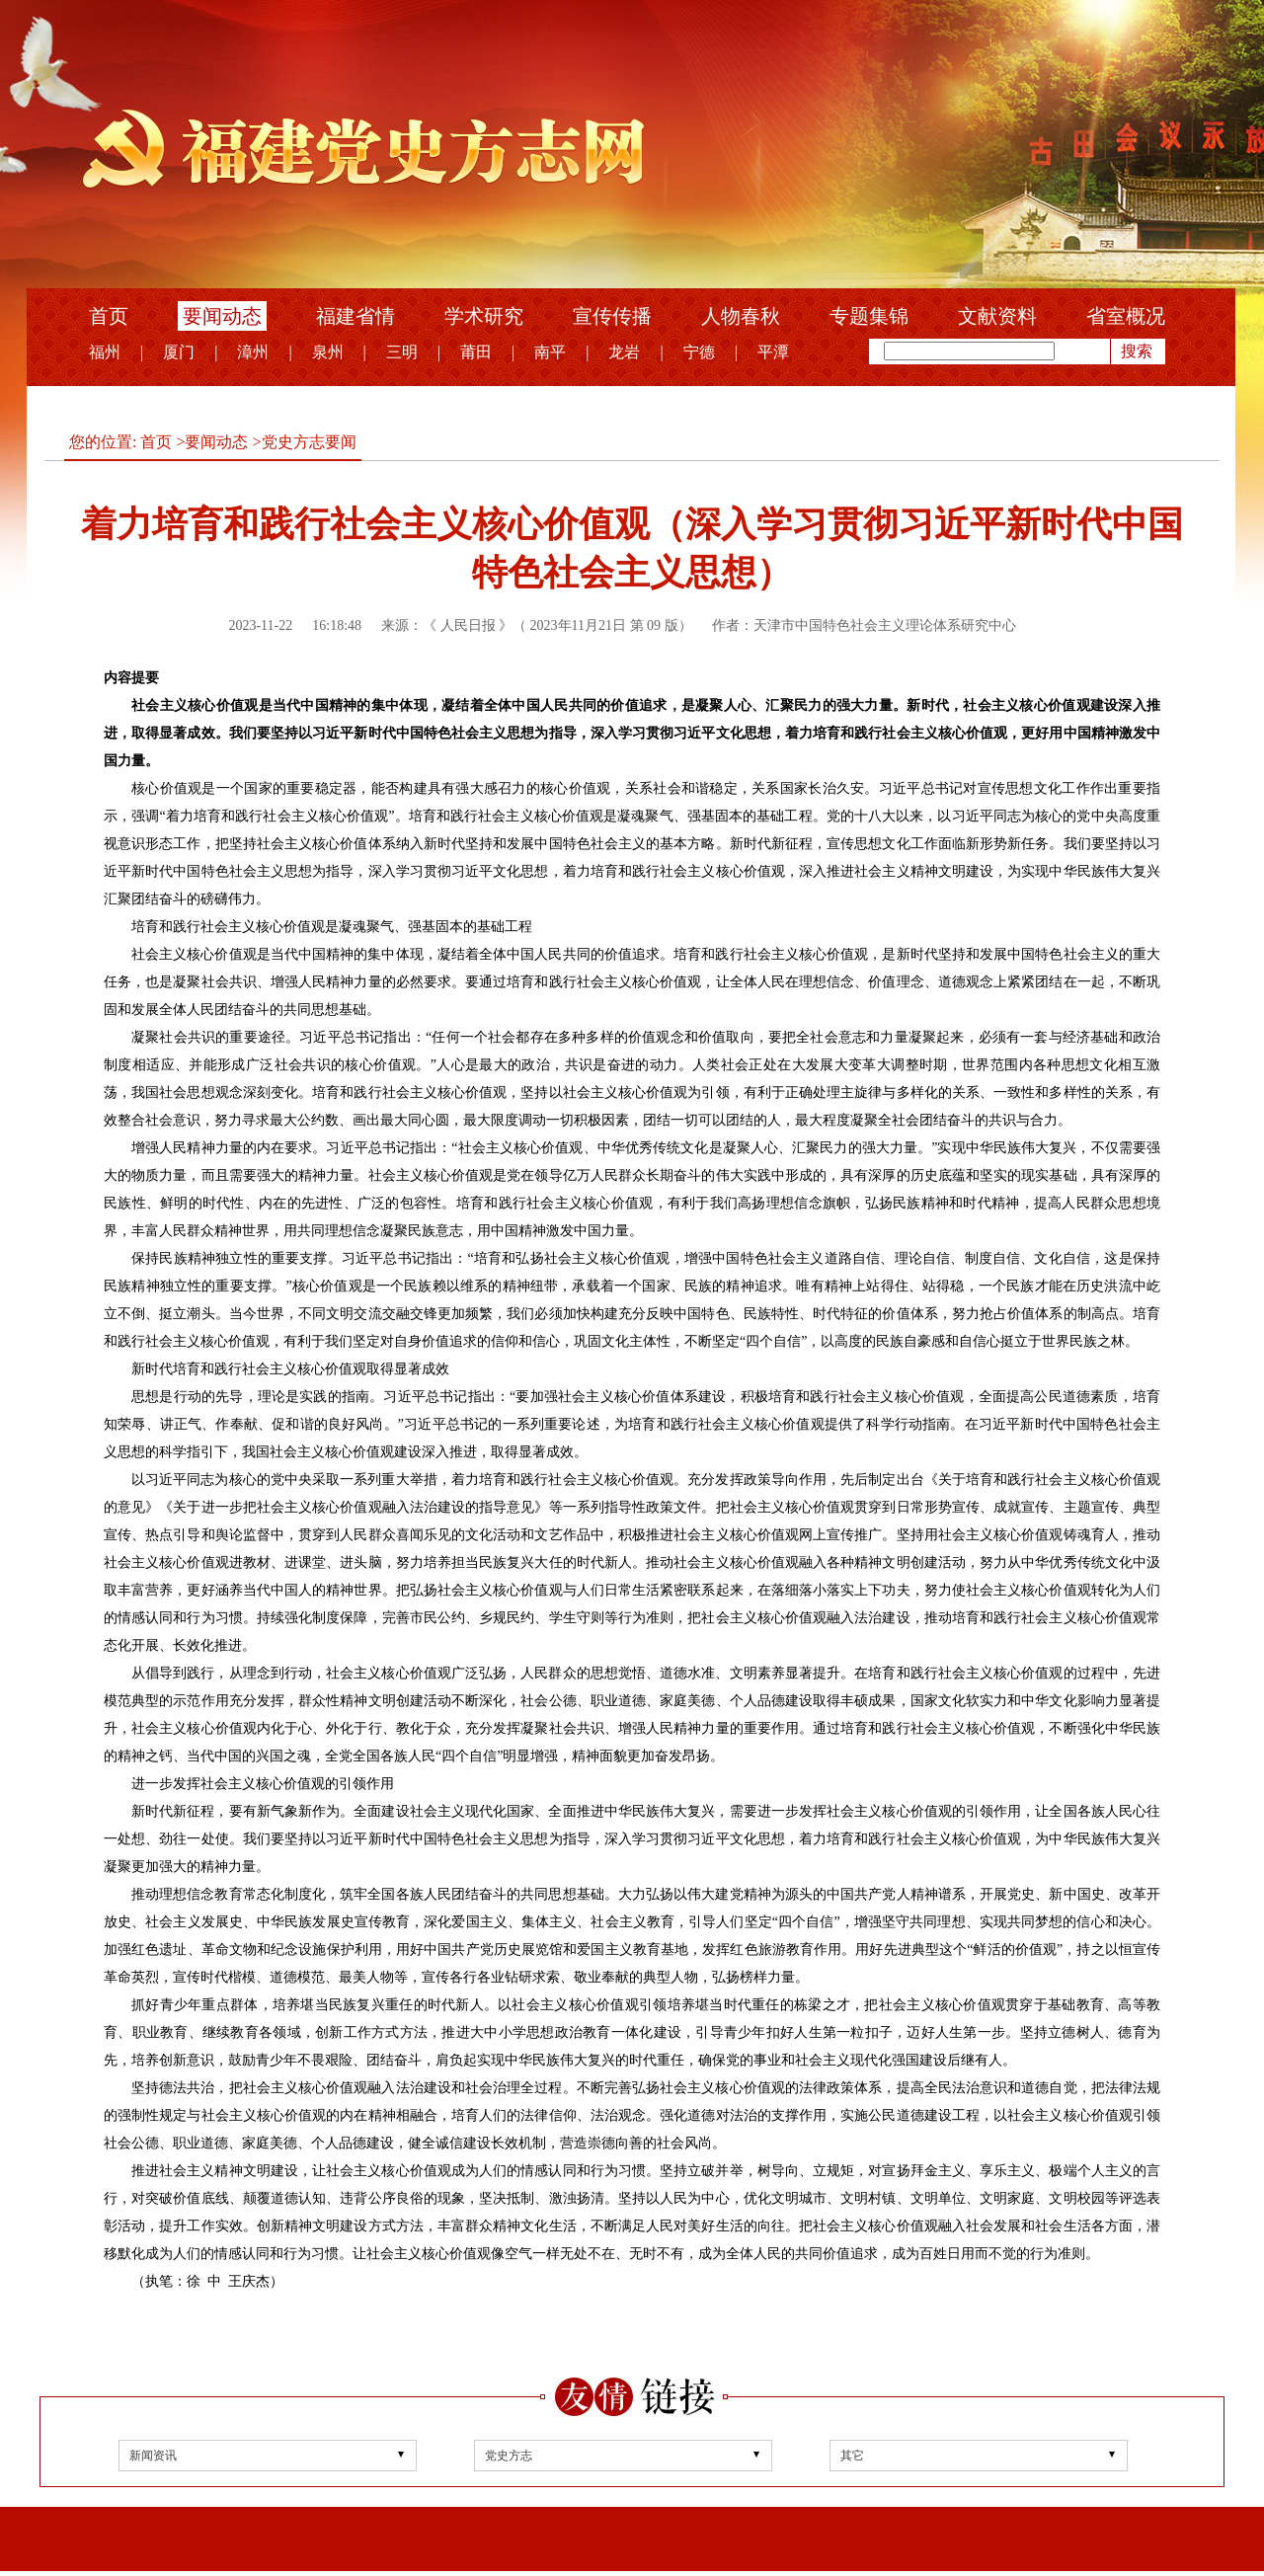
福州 (104, 352)
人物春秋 (740, 316)
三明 (402, 352)
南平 (550, 352)
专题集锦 (869, 316)
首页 (108, 316)
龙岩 (624, 352)
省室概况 (1125, 316)
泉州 (328, 352)
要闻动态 (222, 316)
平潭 (773, 352)
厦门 (179, 352)
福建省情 (355, 316)
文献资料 (997, 316)
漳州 (253, 352)
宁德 (699, 352)
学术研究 (483, 316)
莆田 (476, 352)
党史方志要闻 (309, 441)
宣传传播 (612, 316)
